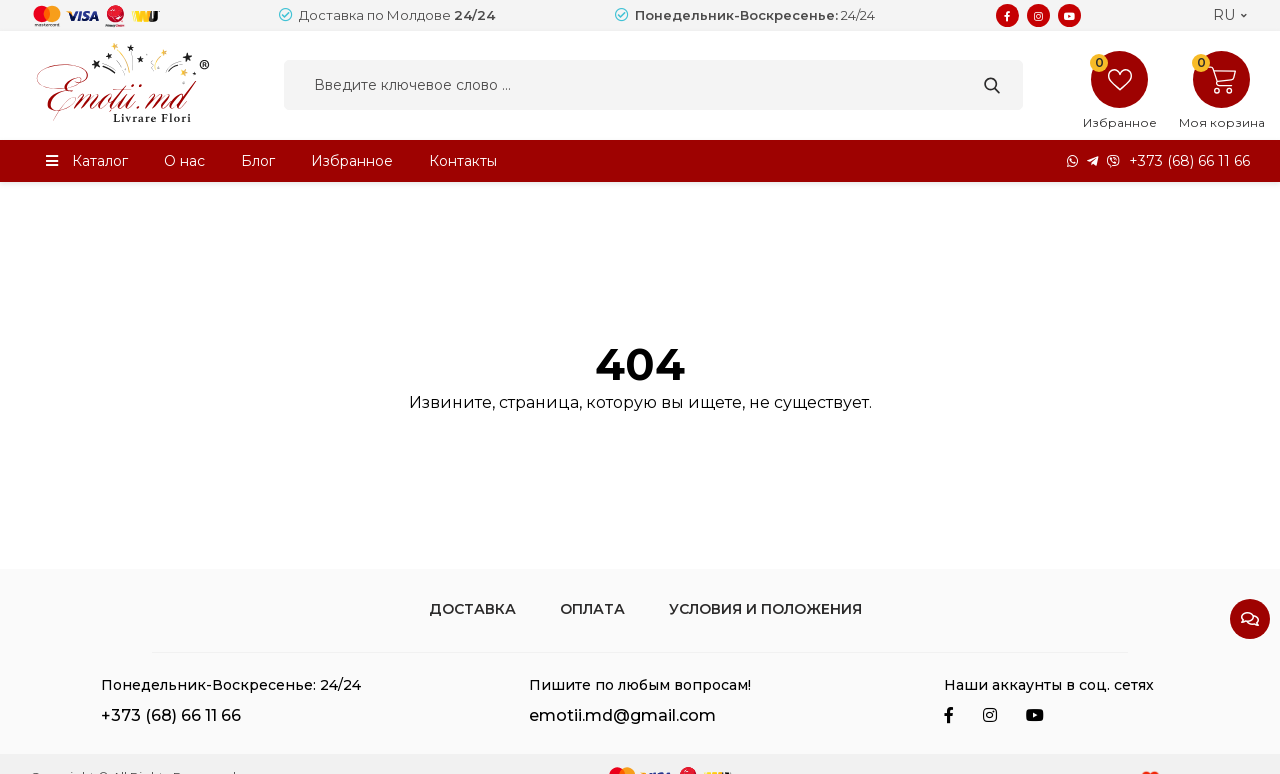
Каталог (100, 161)
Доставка (472, 609)
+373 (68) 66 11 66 (1189, 161)
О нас (184, 161)
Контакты (463, 161)
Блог (258, 161)
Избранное (352, 161)
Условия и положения (765, 609)
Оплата (592, 609)
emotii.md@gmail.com (622, 715)
